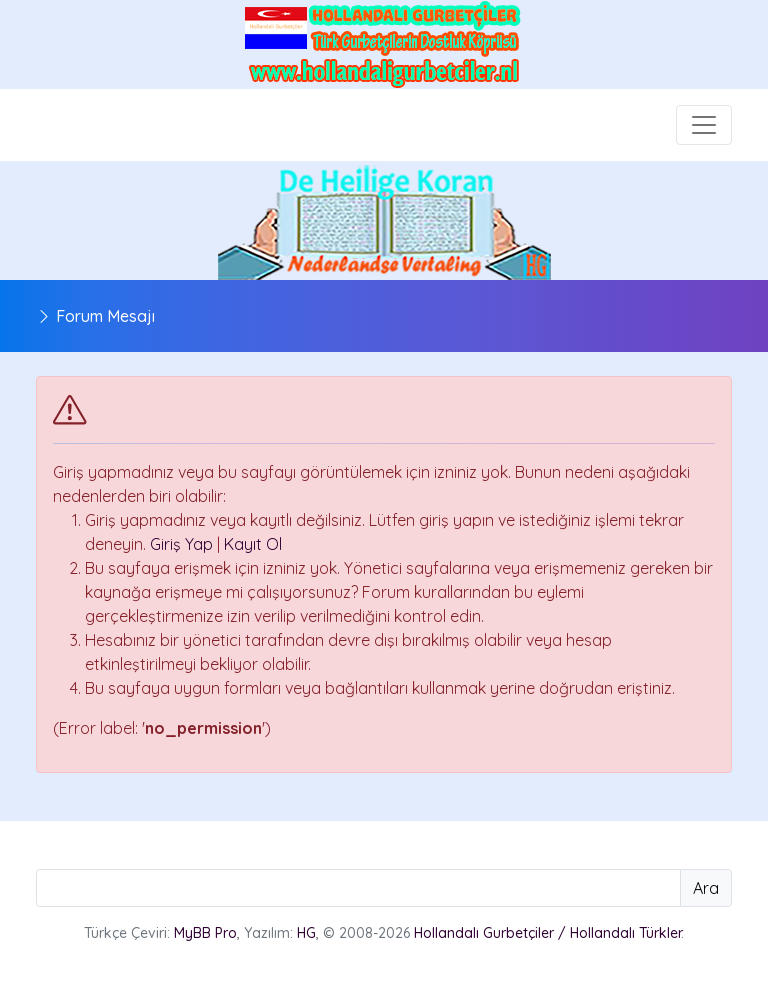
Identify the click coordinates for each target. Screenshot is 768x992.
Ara (706, 888)
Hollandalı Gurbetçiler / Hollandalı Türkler (547, 933)
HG (306, 933)
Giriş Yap (181, 544)
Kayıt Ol (253, 544)
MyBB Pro (205, 933)
